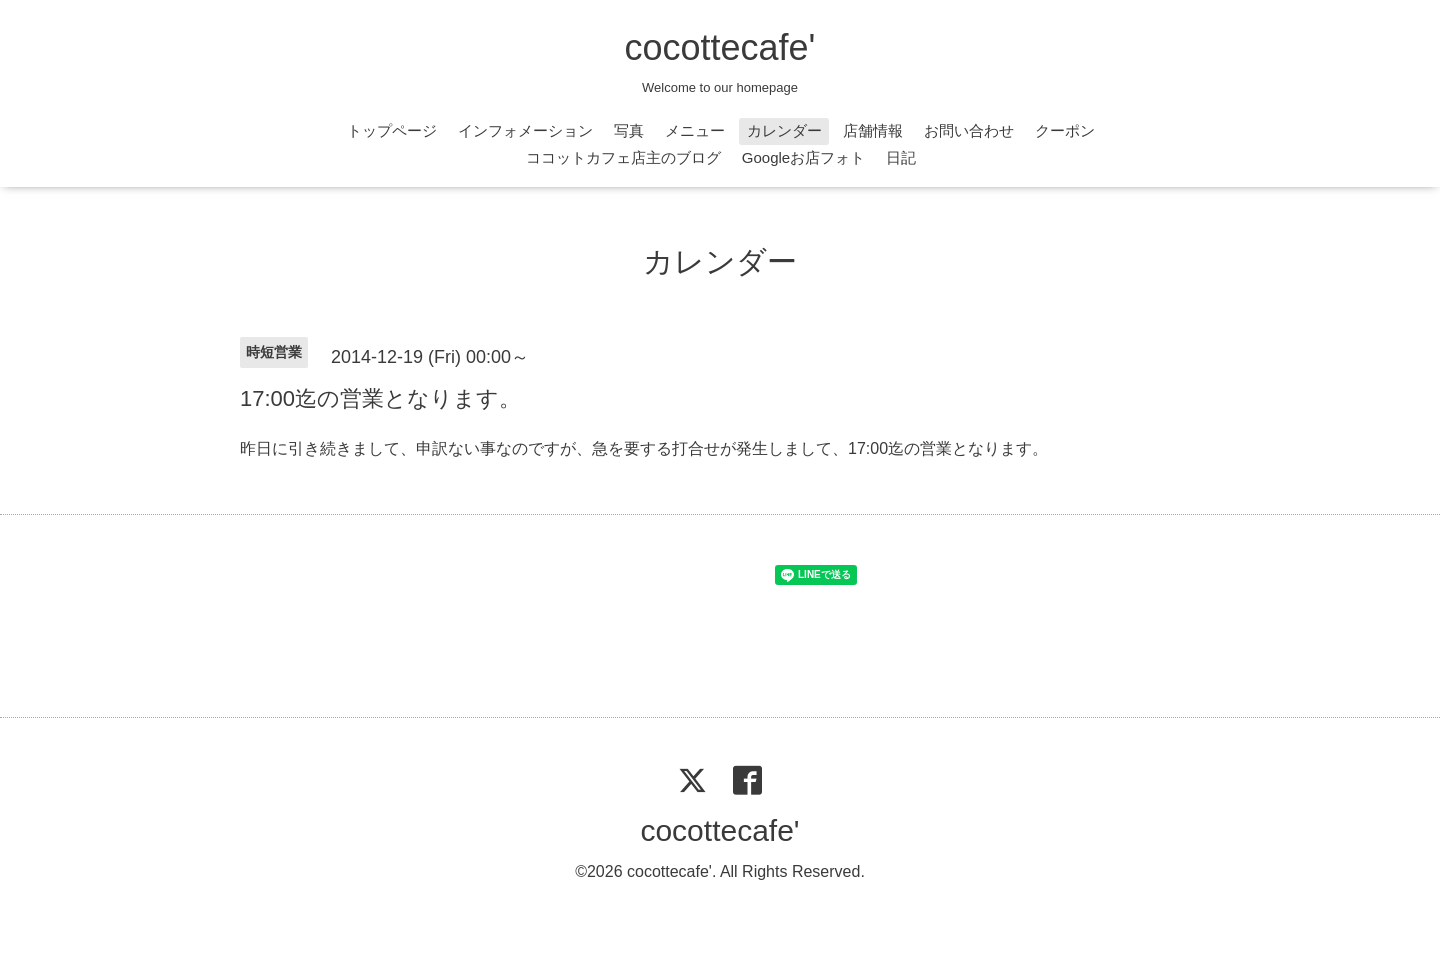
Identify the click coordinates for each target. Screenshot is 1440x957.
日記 (901, 157)
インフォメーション (525, 130)
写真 (629, 130)
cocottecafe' (720, 47)
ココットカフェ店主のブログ (623, 157)
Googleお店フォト (803, 157)
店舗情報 (873, 130)
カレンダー (784, 130)
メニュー (695, 130)
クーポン (1065, 130)
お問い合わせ (969, 130)
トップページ (392, 130)
